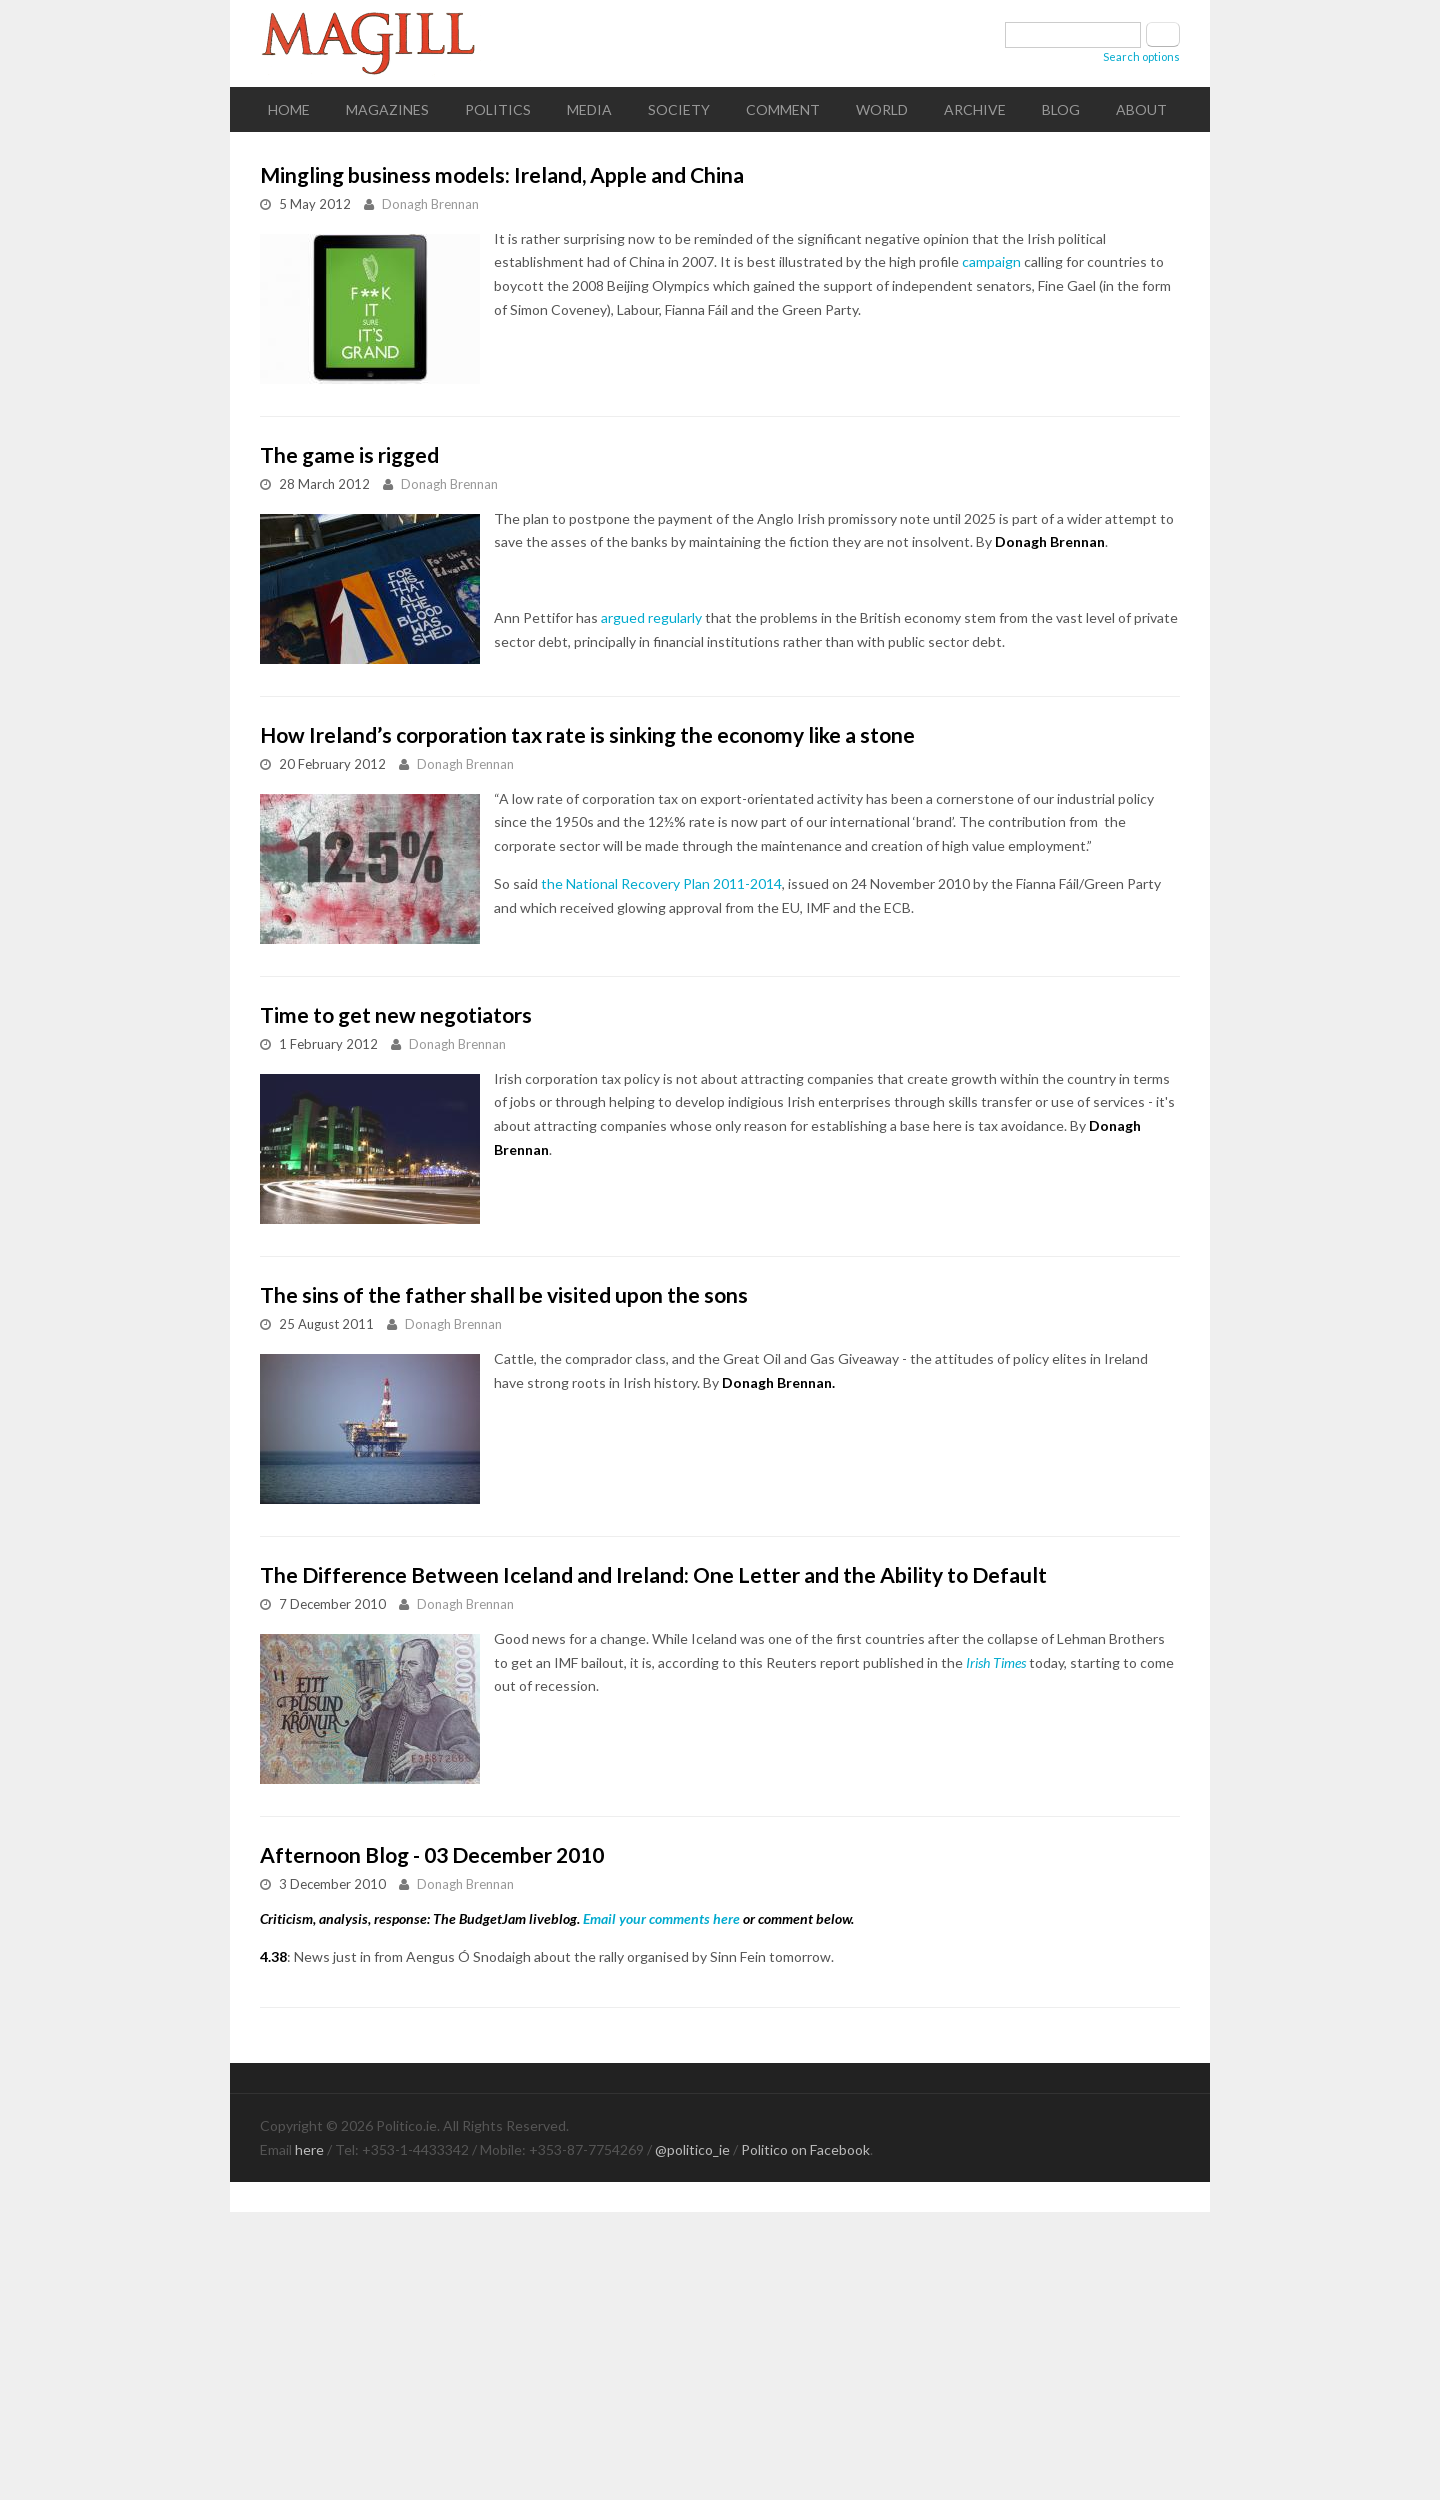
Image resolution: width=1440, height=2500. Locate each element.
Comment (783, 109)
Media (589, 109)
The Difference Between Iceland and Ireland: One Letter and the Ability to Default (653, 1574)
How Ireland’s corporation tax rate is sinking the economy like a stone (587, 734)
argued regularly (651, 617)
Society (679, 109)
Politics (498, 109)
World (882, 109)
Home (289, 109)
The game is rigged (349, 454)
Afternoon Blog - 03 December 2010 (432, 1854)
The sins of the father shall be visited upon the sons (504, 1294)
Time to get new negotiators (396, 1014)
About (1141, 109)
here (309, 2149)
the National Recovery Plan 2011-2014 (661, 883)
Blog (1061, 109)
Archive (975, 109)
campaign (991, 261)
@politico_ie (692, 2149)
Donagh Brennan (430, 204)
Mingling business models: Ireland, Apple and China (502, 174)
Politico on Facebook (805, 2149)
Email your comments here (661, 1918)
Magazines (387, 109)
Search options (1141, 56)
